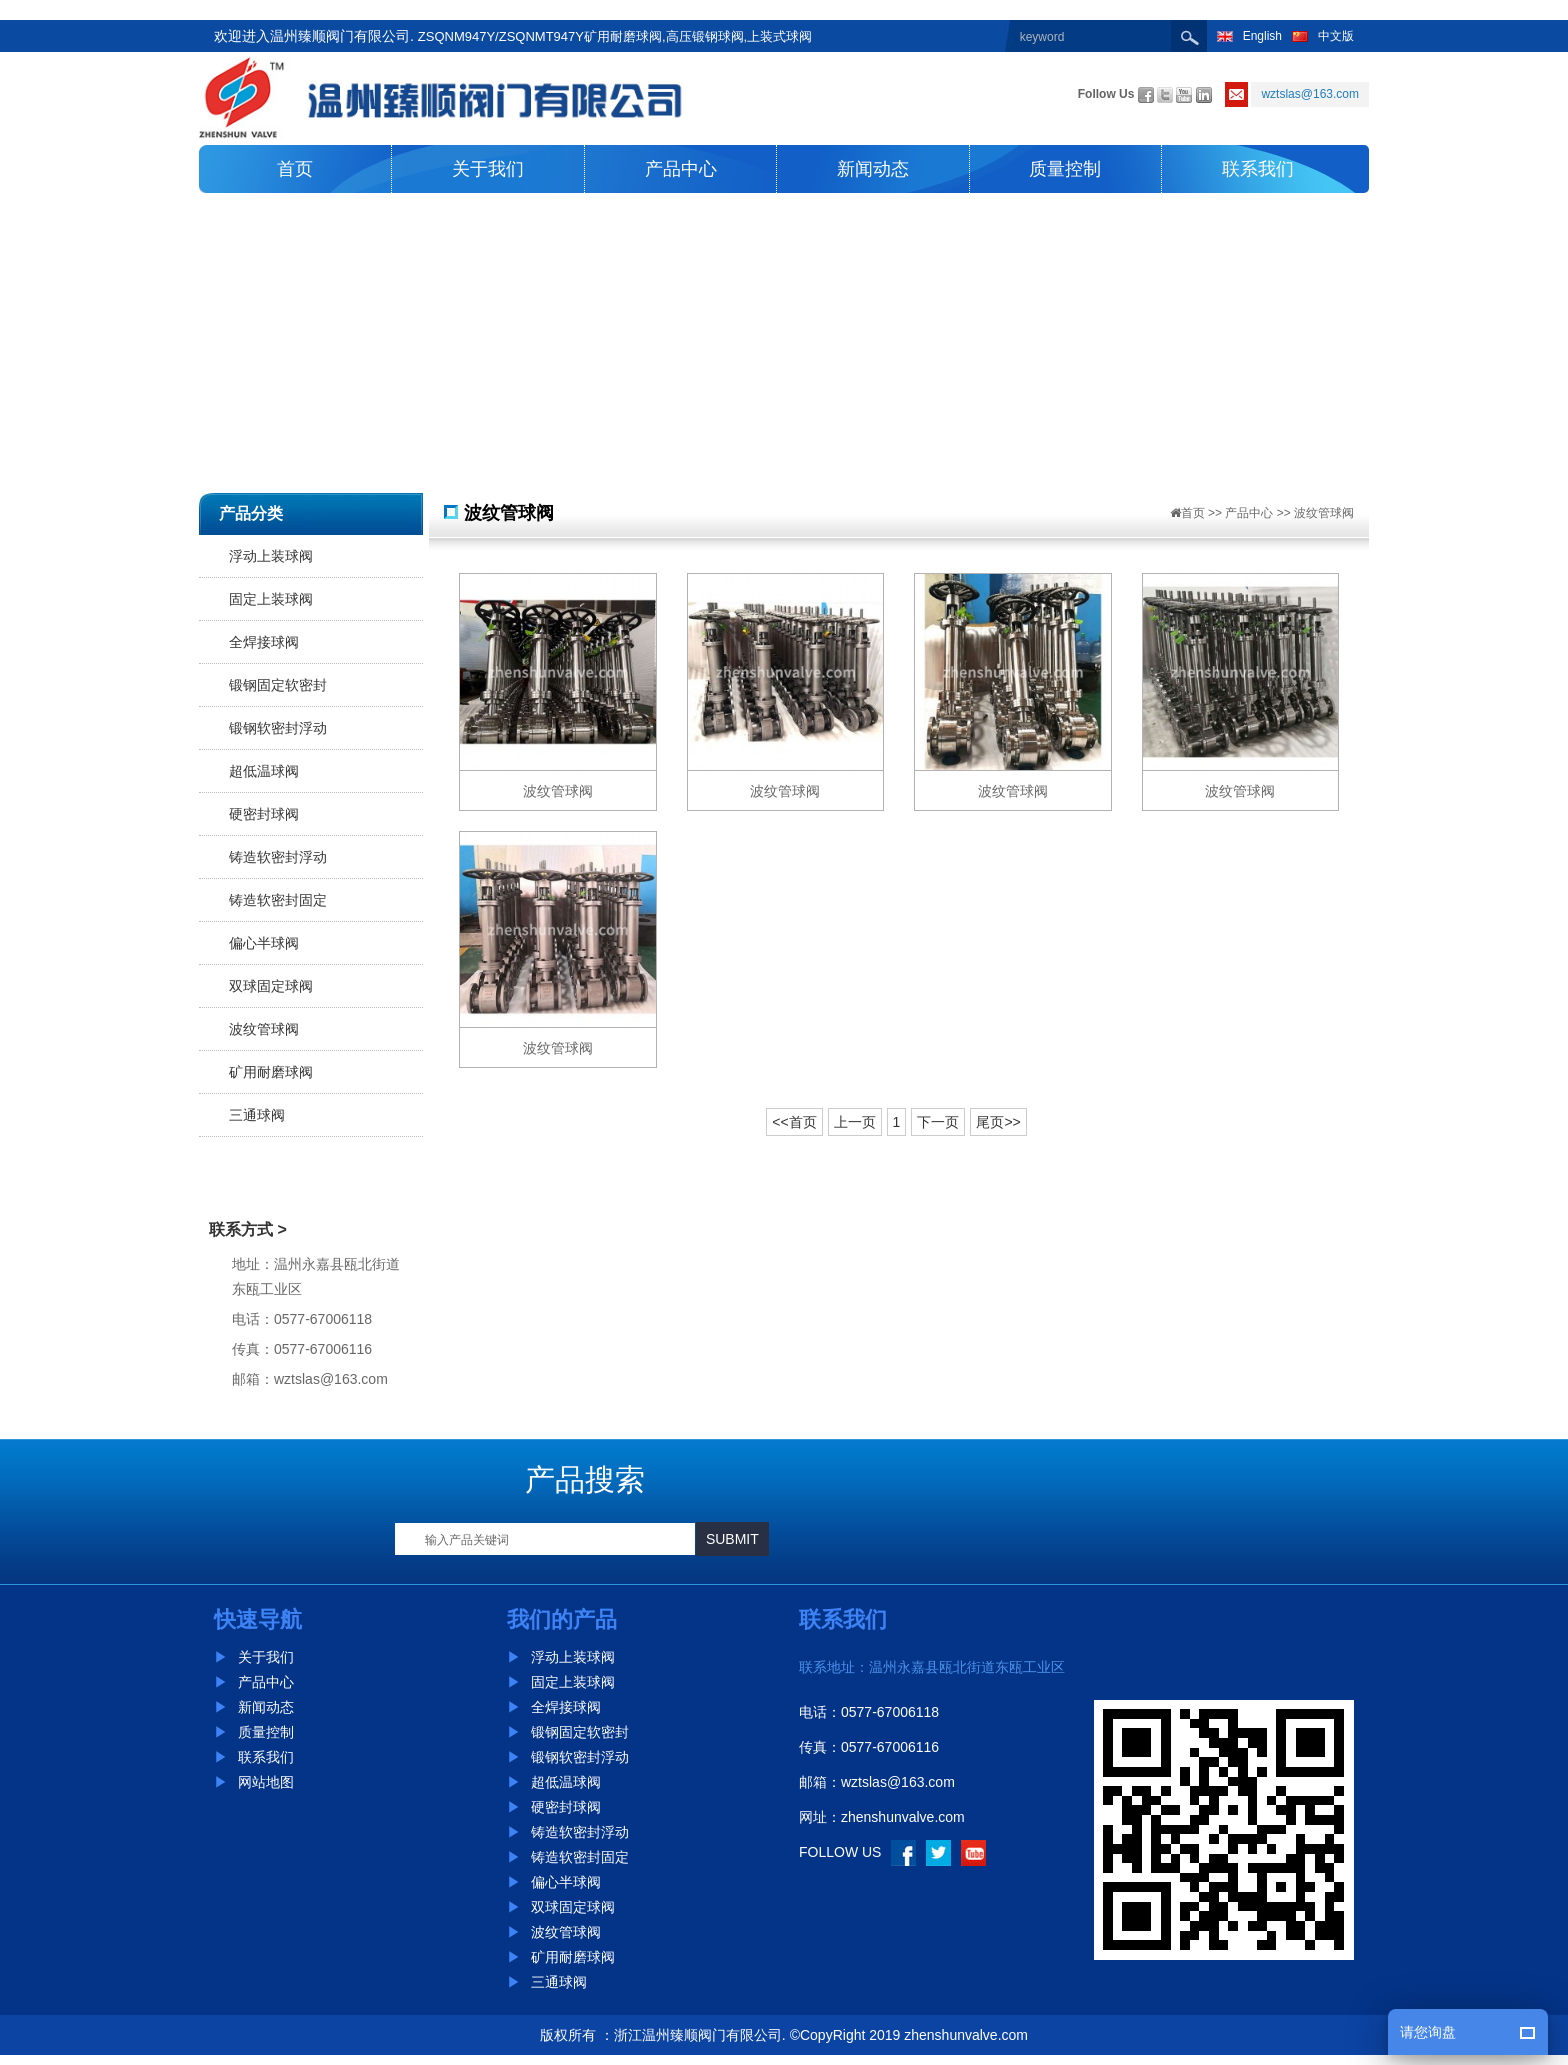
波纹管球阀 (264, 1029)
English (1249, 36)
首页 (295, 169)
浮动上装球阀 (271, 556)
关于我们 (488, 169)
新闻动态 (873, 169)
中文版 (1323, 36)
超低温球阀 (264, 771)
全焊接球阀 (264, 642)
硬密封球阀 (264, 814)
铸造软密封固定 (278, 900)
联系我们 (1258, 169)
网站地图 (254, 1782)
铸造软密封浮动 (278, 857)
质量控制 (1065, 169)
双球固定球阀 (271, 986)
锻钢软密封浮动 (278, 728)
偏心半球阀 (264, 943)
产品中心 (681, 169)
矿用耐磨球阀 (271, 1072)
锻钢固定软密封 (278, 685)
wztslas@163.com (898, 1782)
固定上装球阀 (271, 599)
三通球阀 (257, 1115)
